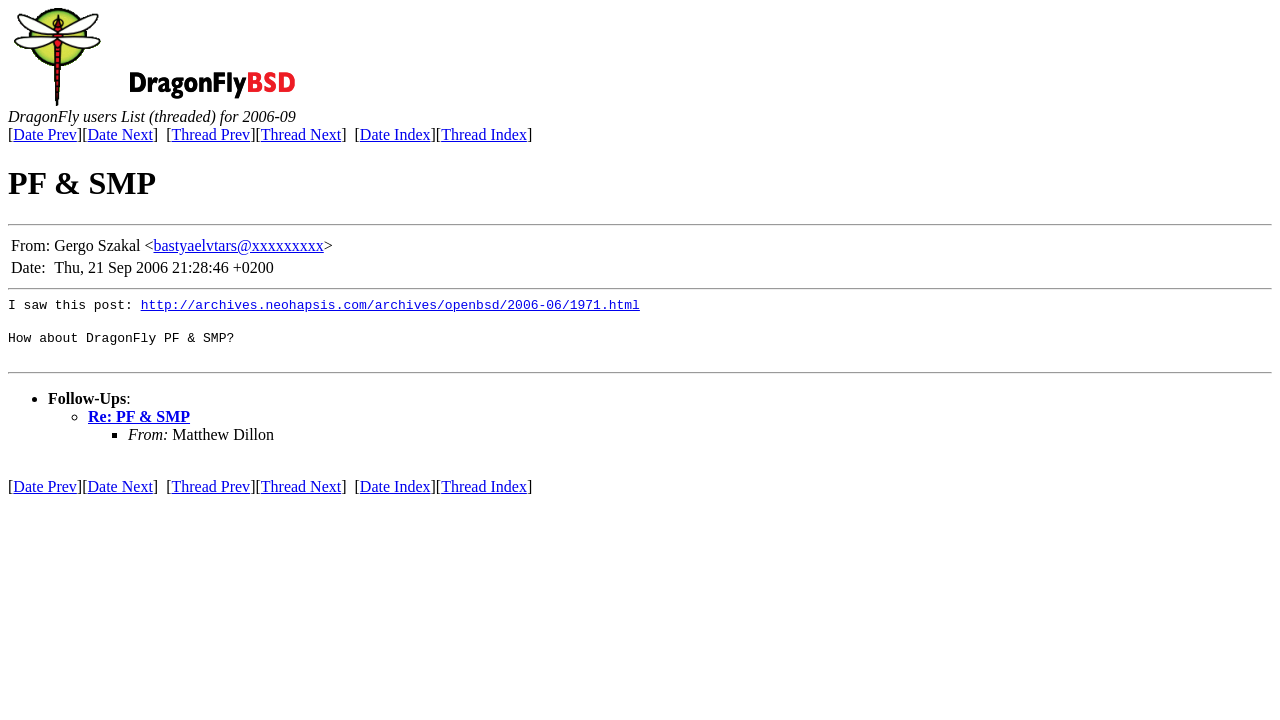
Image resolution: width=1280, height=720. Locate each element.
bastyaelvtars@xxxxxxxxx (239, 245)
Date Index (395, 134)
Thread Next (301, 134)
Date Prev (45, 134)
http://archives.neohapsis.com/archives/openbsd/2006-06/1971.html (390, 307)
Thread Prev (210, 134)
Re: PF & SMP (139, 422)
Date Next (120, 134)
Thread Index (484, 134)
